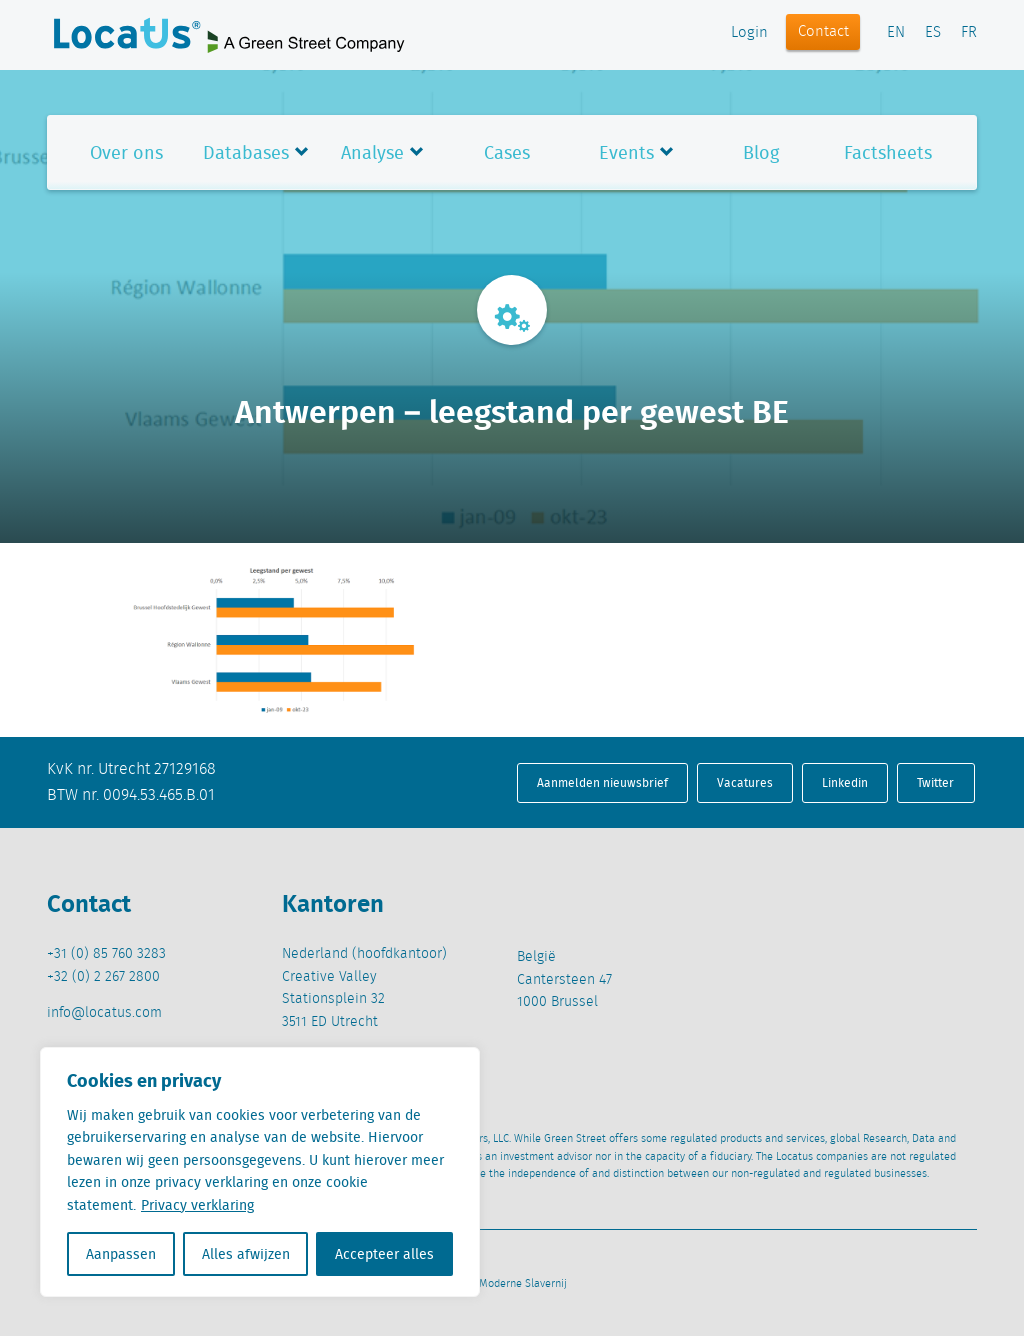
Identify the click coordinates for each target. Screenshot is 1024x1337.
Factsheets (888, 152)
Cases (507, 152)
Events (626, 152)
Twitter (935, 782)
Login (749, 33)
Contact (823, 32)
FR (969, 33)
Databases (246, 152)
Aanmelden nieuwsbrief (602, 782)
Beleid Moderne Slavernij (506, 1284)
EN (896, 33)
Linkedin (845, 782)
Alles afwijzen (246, 1254)
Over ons (126, 152)
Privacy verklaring (197, 1205)
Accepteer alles (384, 1254)
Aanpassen (121, 1254)
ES (933, 33)
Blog (761, 152)
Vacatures (745, 782)
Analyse (372, 152)
